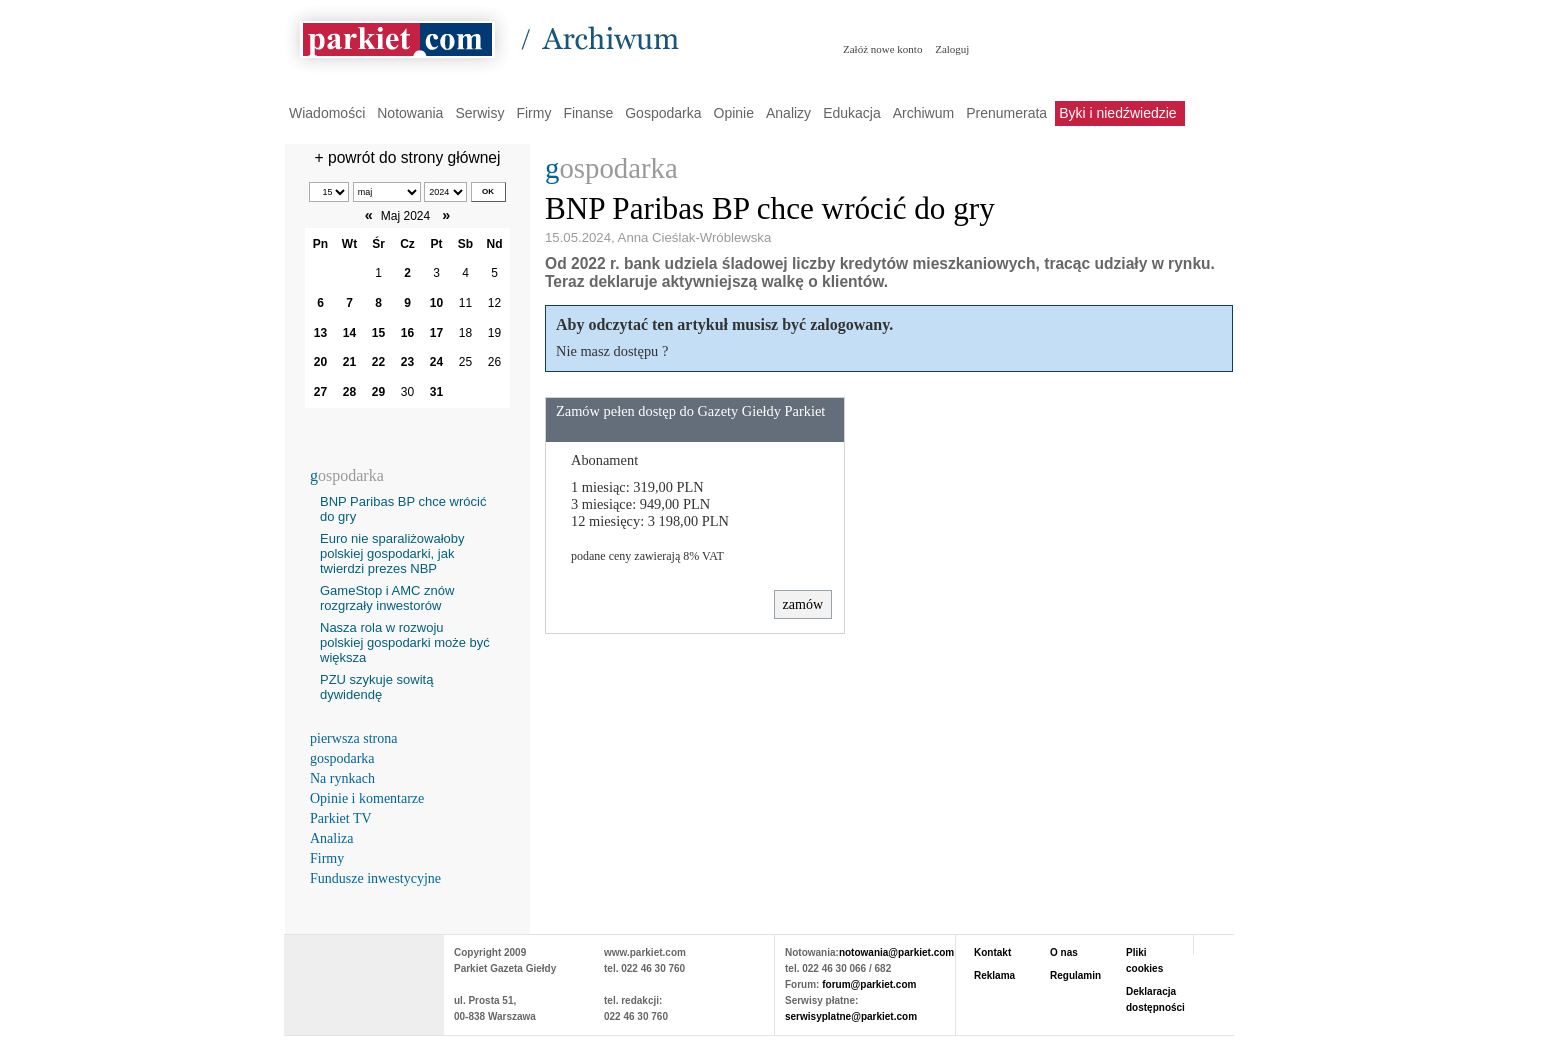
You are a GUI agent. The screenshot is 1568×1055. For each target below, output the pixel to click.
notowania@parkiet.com (896, 952)
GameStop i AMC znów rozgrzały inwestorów (387, 598)
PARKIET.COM (364, 975)
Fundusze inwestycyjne (375, 878)
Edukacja (852, 113)
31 (436, 392)
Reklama (994, 975)
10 (436, 303)
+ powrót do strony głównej (408, 157)
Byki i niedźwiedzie (1118, 113)
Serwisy (479, 113)
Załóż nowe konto (882, 49)
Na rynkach (342, 778)
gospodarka (342, 758)
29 (378, 392)
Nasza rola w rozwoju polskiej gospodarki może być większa (405, 642)
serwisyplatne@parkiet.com (851, 1016)
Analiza (332, 838)
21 (349, 362)
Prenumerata (1006, 113)
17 (436, 333)
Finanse (588, 113)
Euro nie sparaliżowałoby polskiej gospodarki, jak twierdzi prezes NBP (392, 553)
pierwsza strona (353, 738)
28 (349, 392)
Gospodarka (663, 113)
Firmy (533, 113)
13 (320, 333)
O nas (1064, 952)
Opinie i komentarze (367, 798)
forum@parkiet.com (869, 984)
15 (378, 333)
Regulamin (1075, 975)
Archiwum (923, 113)
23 (407, 362)
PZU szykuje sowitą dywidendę (376, 687)
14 (349, 333)
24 (436, 362)
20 (320, 362)
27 (320, 392)
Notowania (410, 113)
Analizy (788, 113)
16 (407, 333)
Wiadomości (327, 113)
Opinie (734, 113)
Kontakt (992, 952)
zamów (803, 604)
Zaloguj (952, 49)
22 (378, 362)
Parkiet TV (341, 818)
